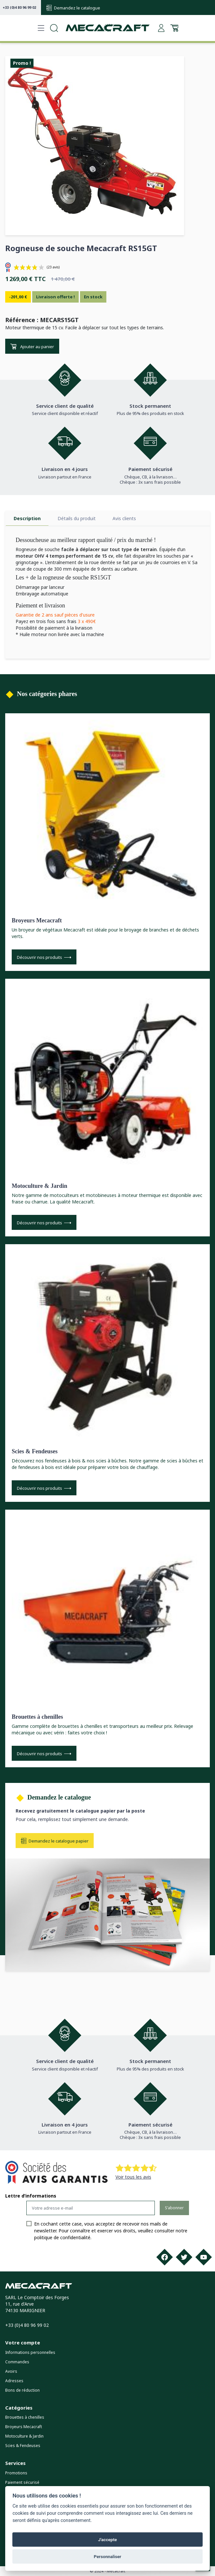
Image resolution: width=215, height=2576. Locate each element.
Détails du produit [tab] (77, 518)
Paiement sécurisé (22, 2482)
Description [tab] (27, 518)
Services (15, 2463)
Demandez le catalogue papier (54, 1841)
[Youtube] (203, 2257)
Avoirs (11, 2371)
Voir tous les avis (133, 2177)
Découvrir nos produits (44, 957)
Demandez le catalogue (73, 8)
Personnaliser (107, 2556)
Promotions (16, 2473)
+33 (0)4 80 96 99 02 (19, 7)
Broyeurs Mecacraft (37, 920)
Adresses (14, 2381)
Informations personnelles (30, 2352)
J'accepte (107, 2539)
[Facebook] (164, 2257)
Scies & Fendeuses (35, 1451)
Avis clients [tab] (124, 518)
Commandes (17, 2362)
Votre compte (22, 2342)
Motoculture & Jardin (39, 1186)
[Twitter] (184, 2257)
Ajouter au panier (32, 346)
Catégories (19, 2407)
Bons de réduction (22, 2390)
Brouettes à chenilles (37, 1717)
